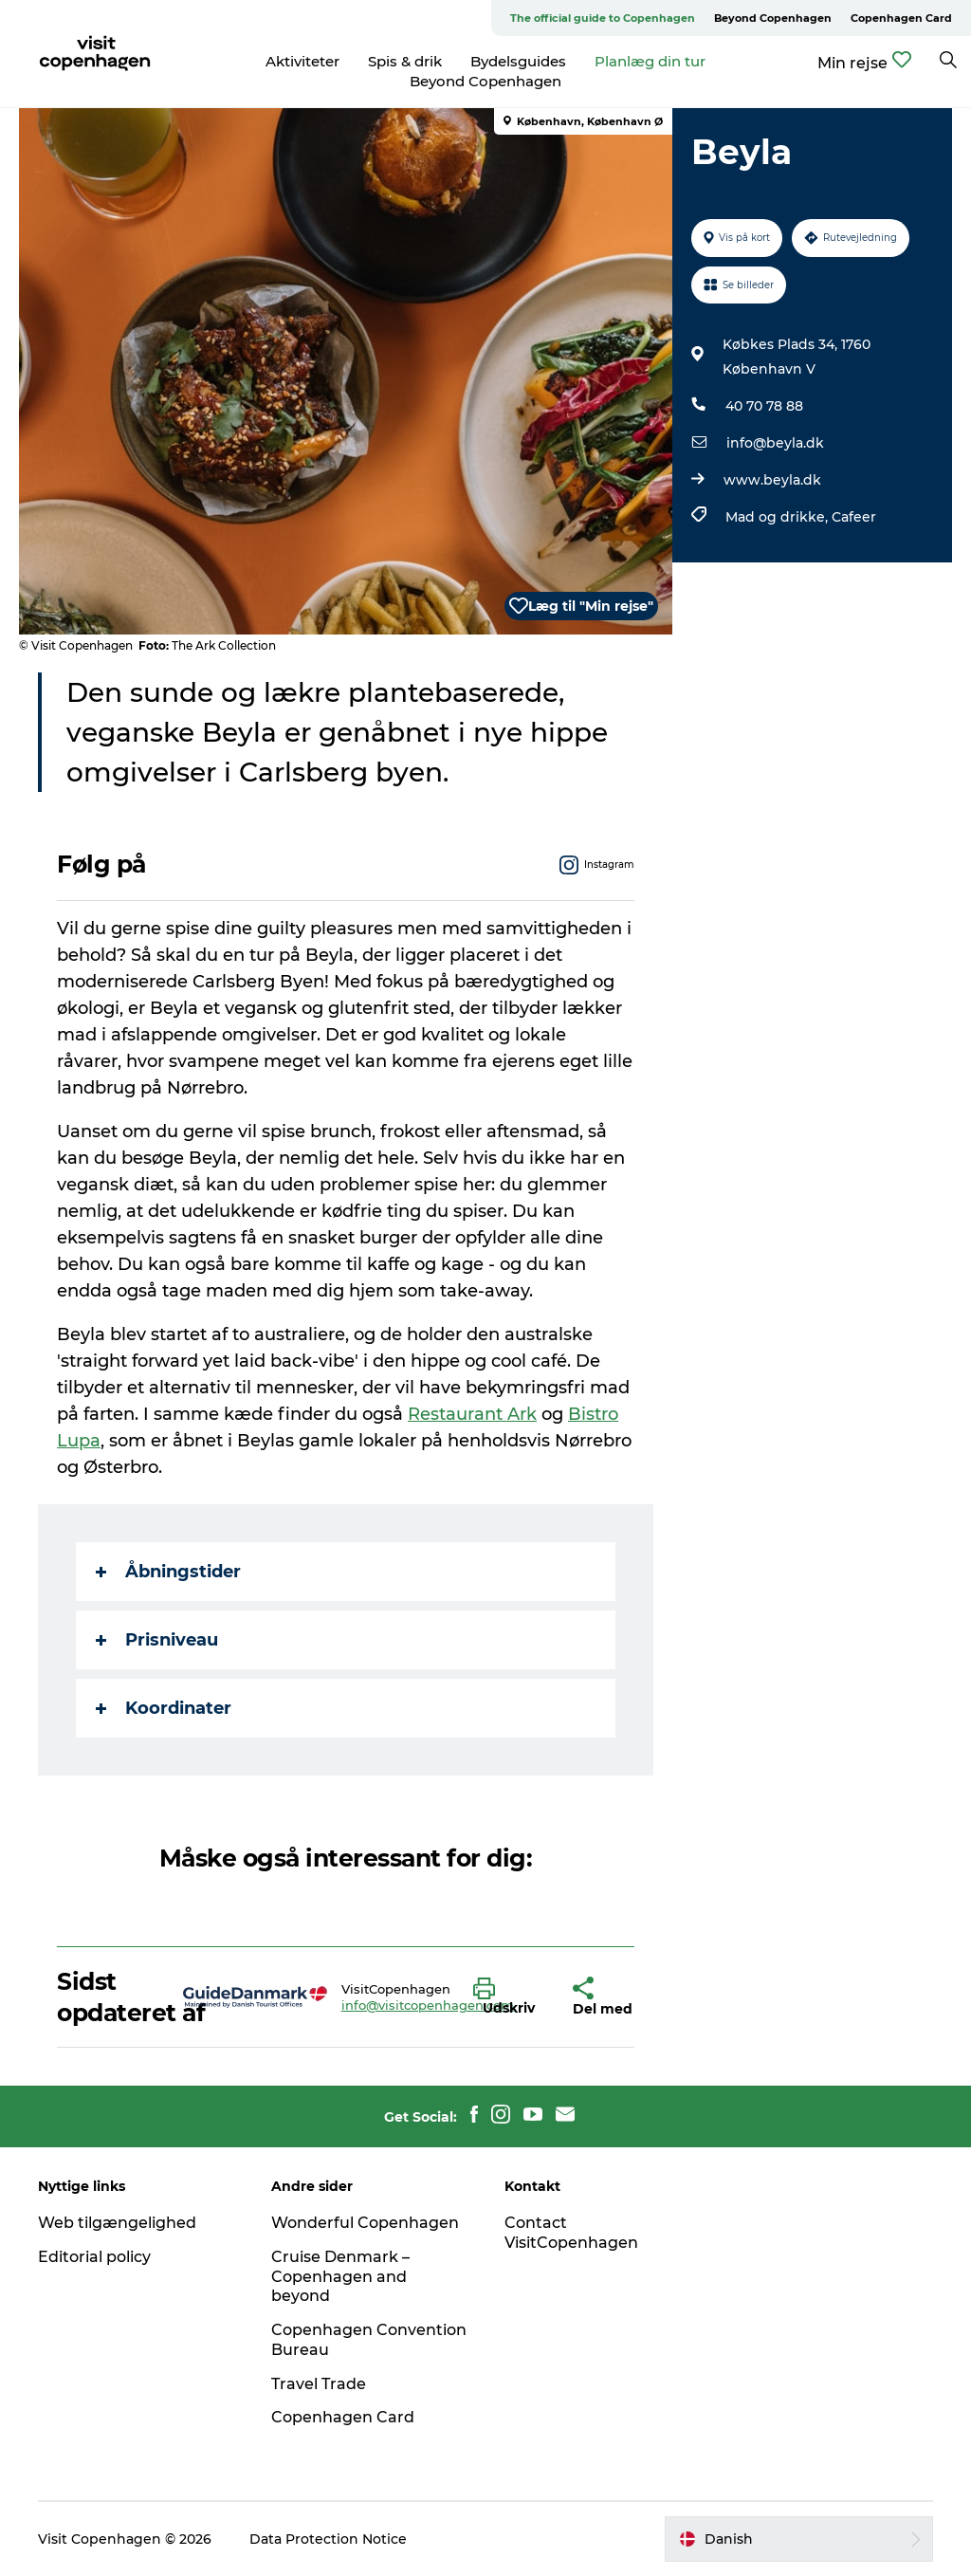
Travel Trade (318, 2384)
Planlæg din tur (650, 61)
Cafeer (854, 516)
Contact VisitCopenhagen (571, 2233)
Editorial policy (94, 2257)
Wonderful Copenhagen (365, 2223)
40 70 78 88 (764, 405)
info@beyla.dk (775, 442)
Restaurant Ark (472, 1414)
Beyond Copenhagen (773, 18)
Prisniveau (157, 1639)
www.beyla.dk (772, 479)
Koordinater (163, 1708)
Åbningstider (168, 1571)
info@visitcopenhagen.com (427, 2005)
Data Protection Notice (328, 2539)
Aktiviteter (302, 61)
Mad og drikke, (778, 516)
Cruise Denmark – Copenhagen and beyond (340, 2277)
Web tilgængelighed (117, 2223)
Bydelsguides (518, 61)
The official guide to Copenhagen (602, 18)
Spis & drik (405, 61)
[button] (508, 1997)
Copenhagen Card (901, 18)
